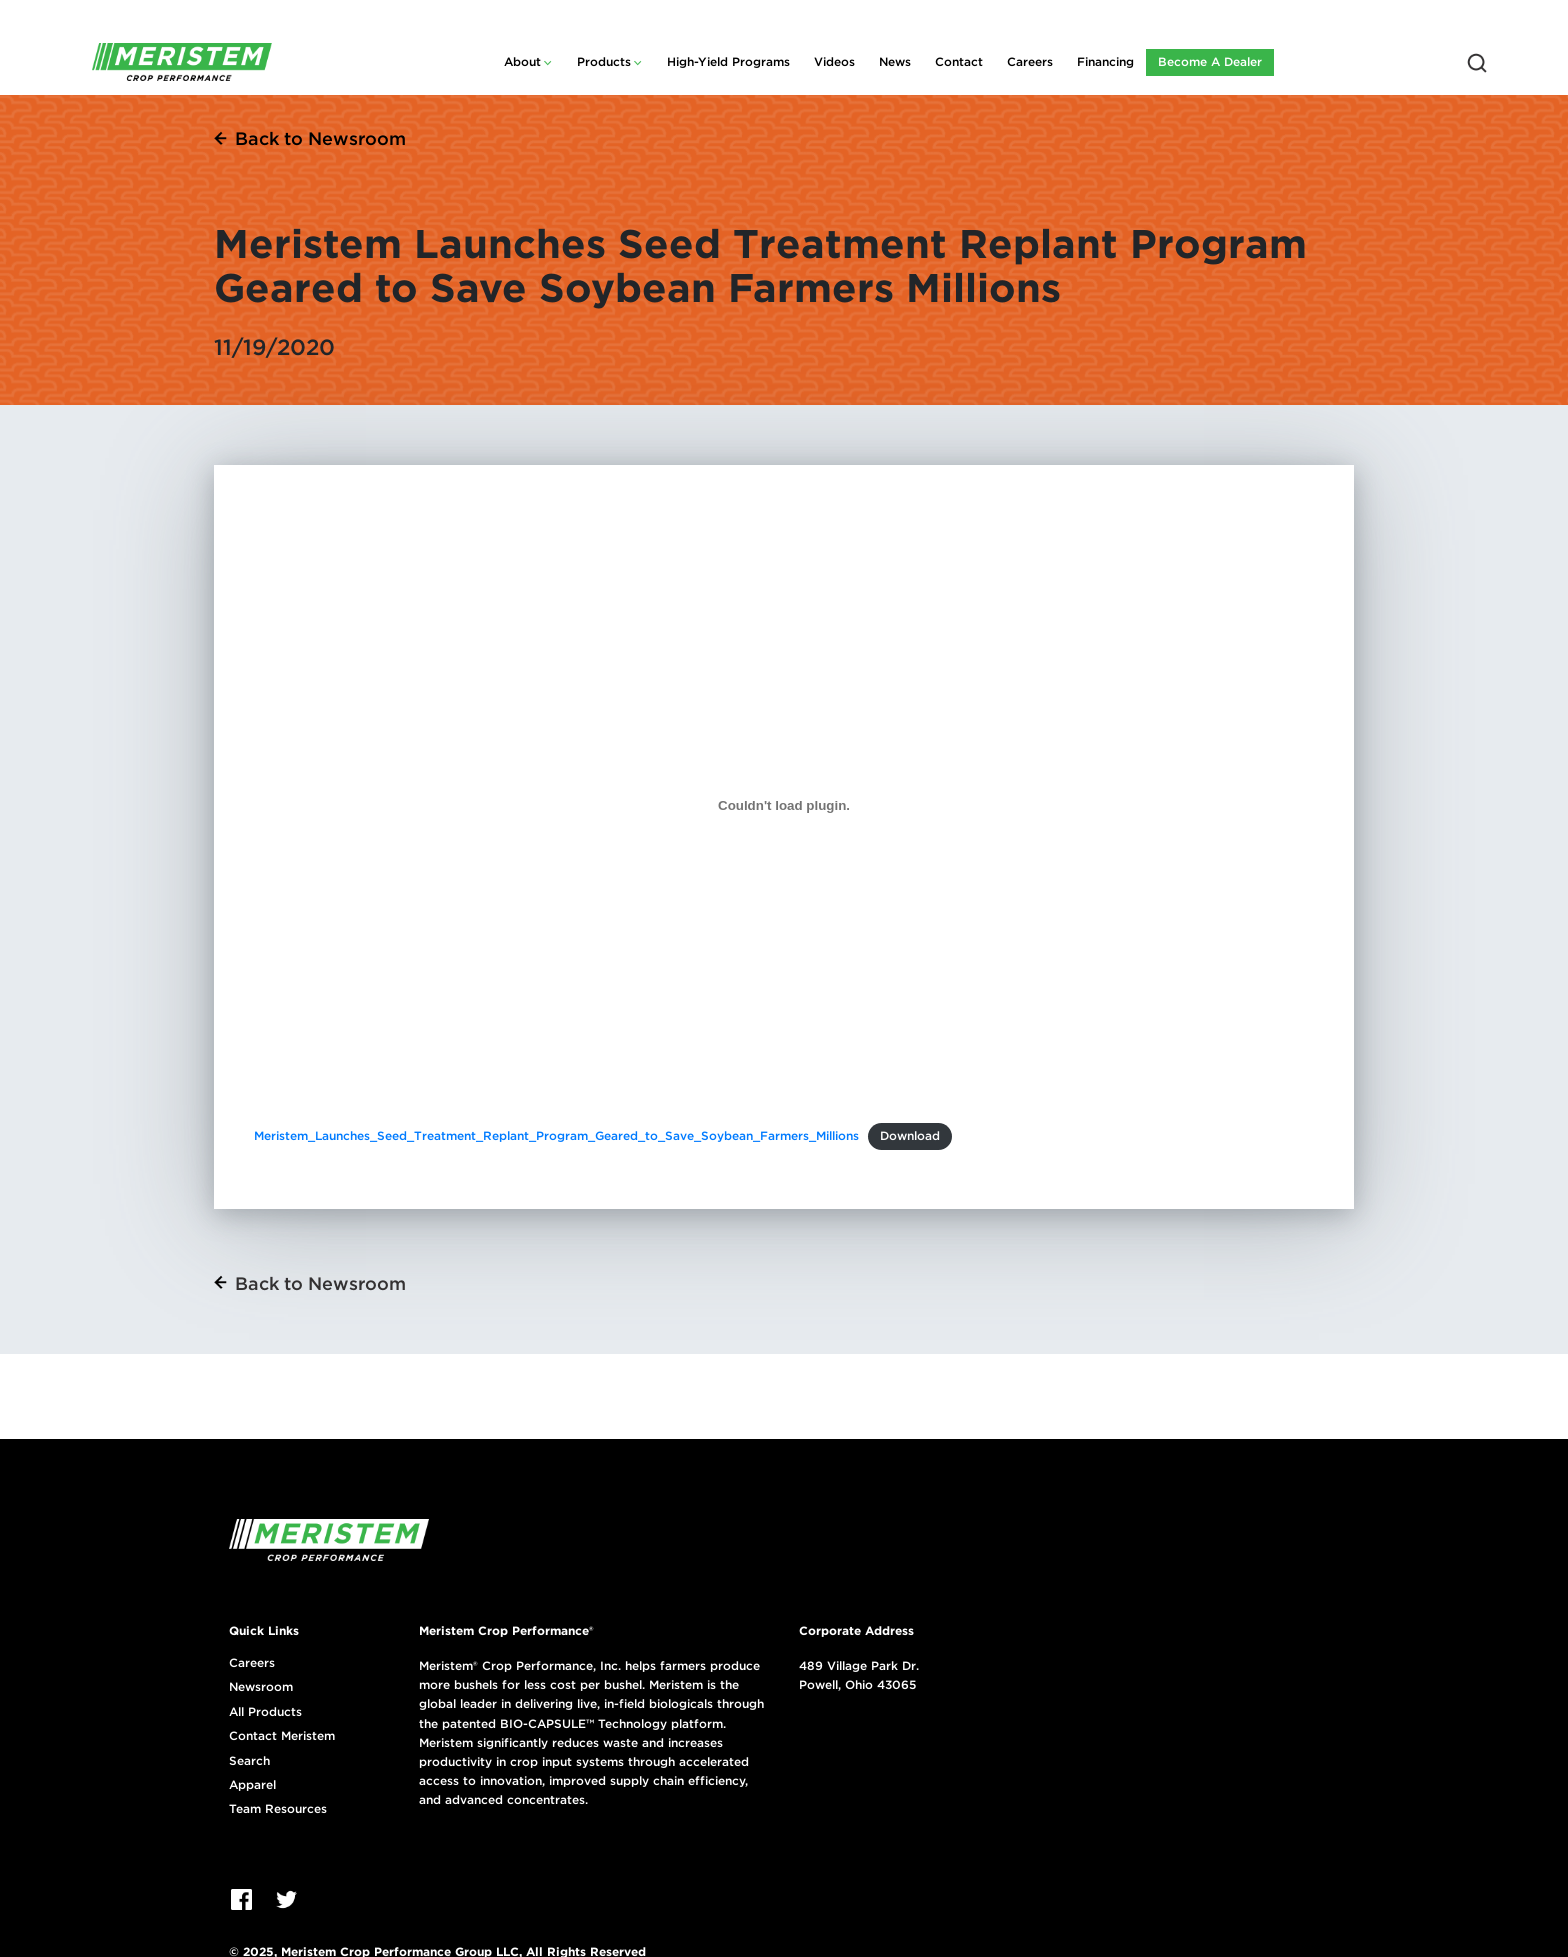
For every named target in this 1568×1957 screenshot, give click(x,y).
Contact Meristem (282, 1736)
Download (910, 1135)
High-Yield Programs (728, 61)
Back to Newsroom (320, 138)
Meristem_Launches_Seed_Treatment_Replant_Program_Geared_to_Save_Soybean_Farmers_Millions (556, 1135)
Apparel (252, 1785)
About (522, 61)
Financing (1105, 61)
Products (604, 61)
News (895, 61)
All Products (265, 1712)
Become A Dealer (1210, 61)
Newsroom (261, 1687)
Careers (1030, 61)
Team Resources (278, 1809)
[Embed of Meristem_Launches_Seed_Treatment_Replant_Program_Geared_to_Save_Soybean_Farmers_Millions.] (784, 805)
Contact (959, 61)
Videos (834, 61)
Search (249, 1761)
